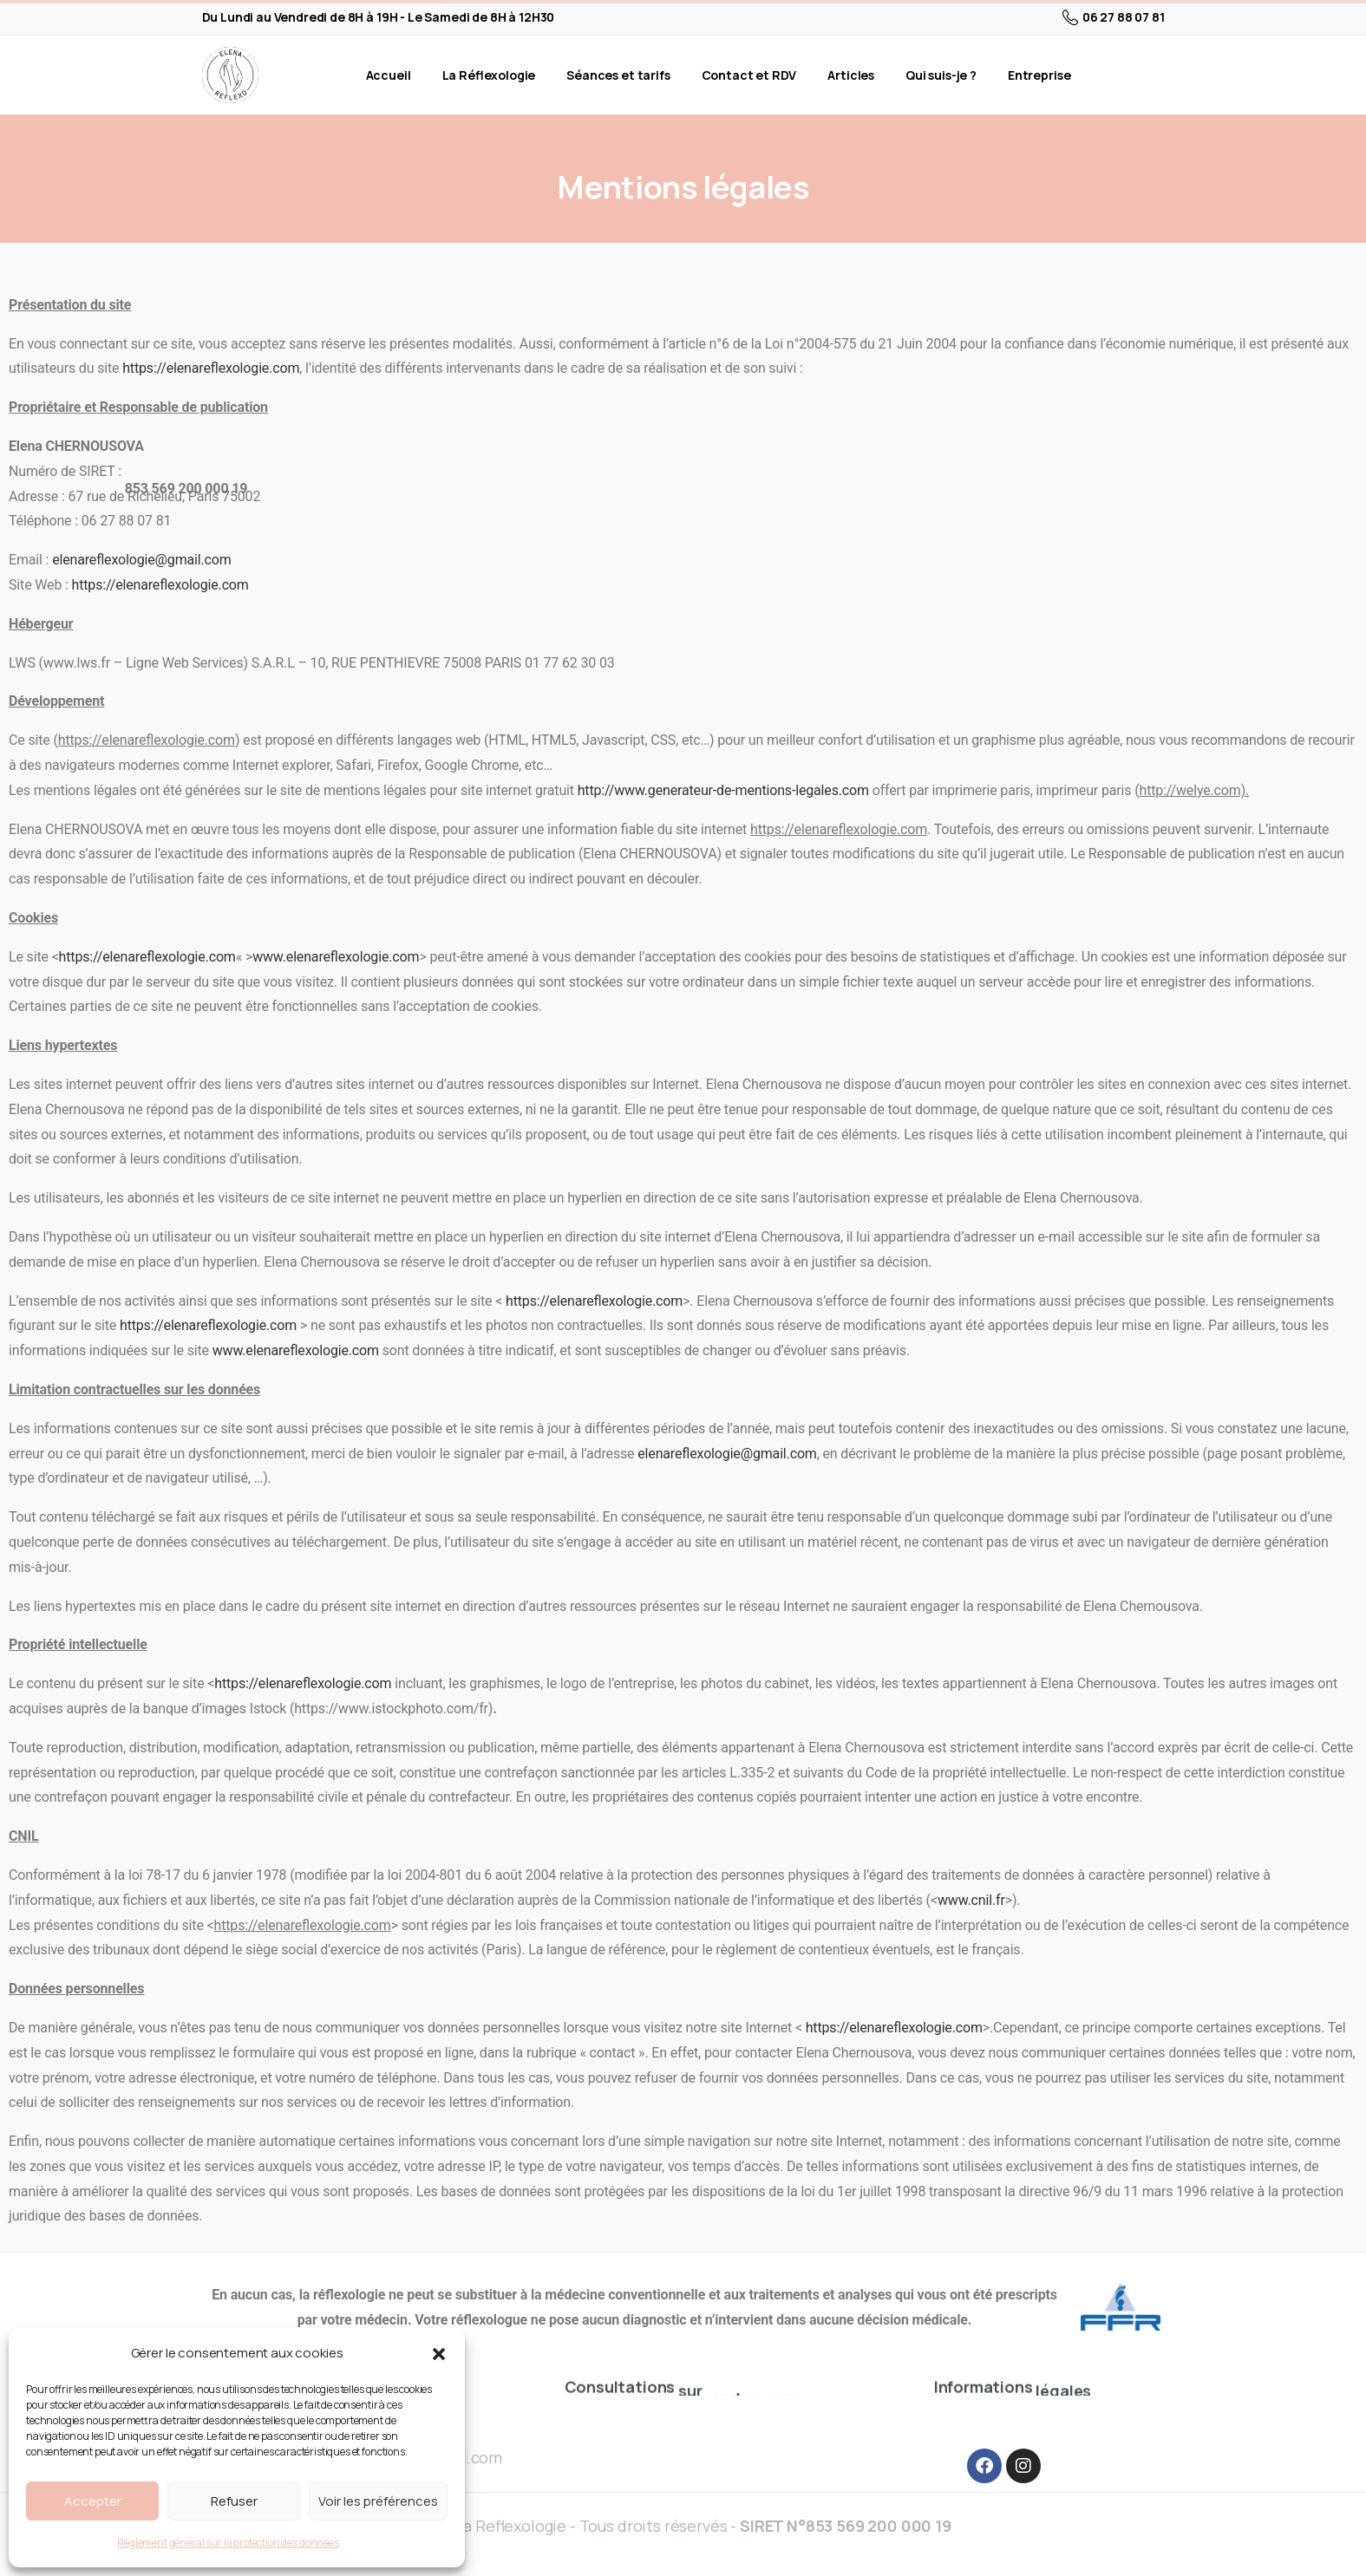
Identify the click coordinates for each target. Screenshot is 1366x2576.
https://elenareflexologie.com (210, 368)
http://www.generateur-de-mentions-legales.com (723, 790)
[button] (439, 2353)
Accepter (92, 2501)
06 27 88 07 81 (1113, 17)
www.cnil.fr (971, 1900)
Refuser (234, 2501)
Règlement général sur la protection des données (227, 2542)
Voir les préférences (378, 2501)
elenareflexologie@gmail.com (141, 559)
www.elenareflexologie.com (335, 957)
